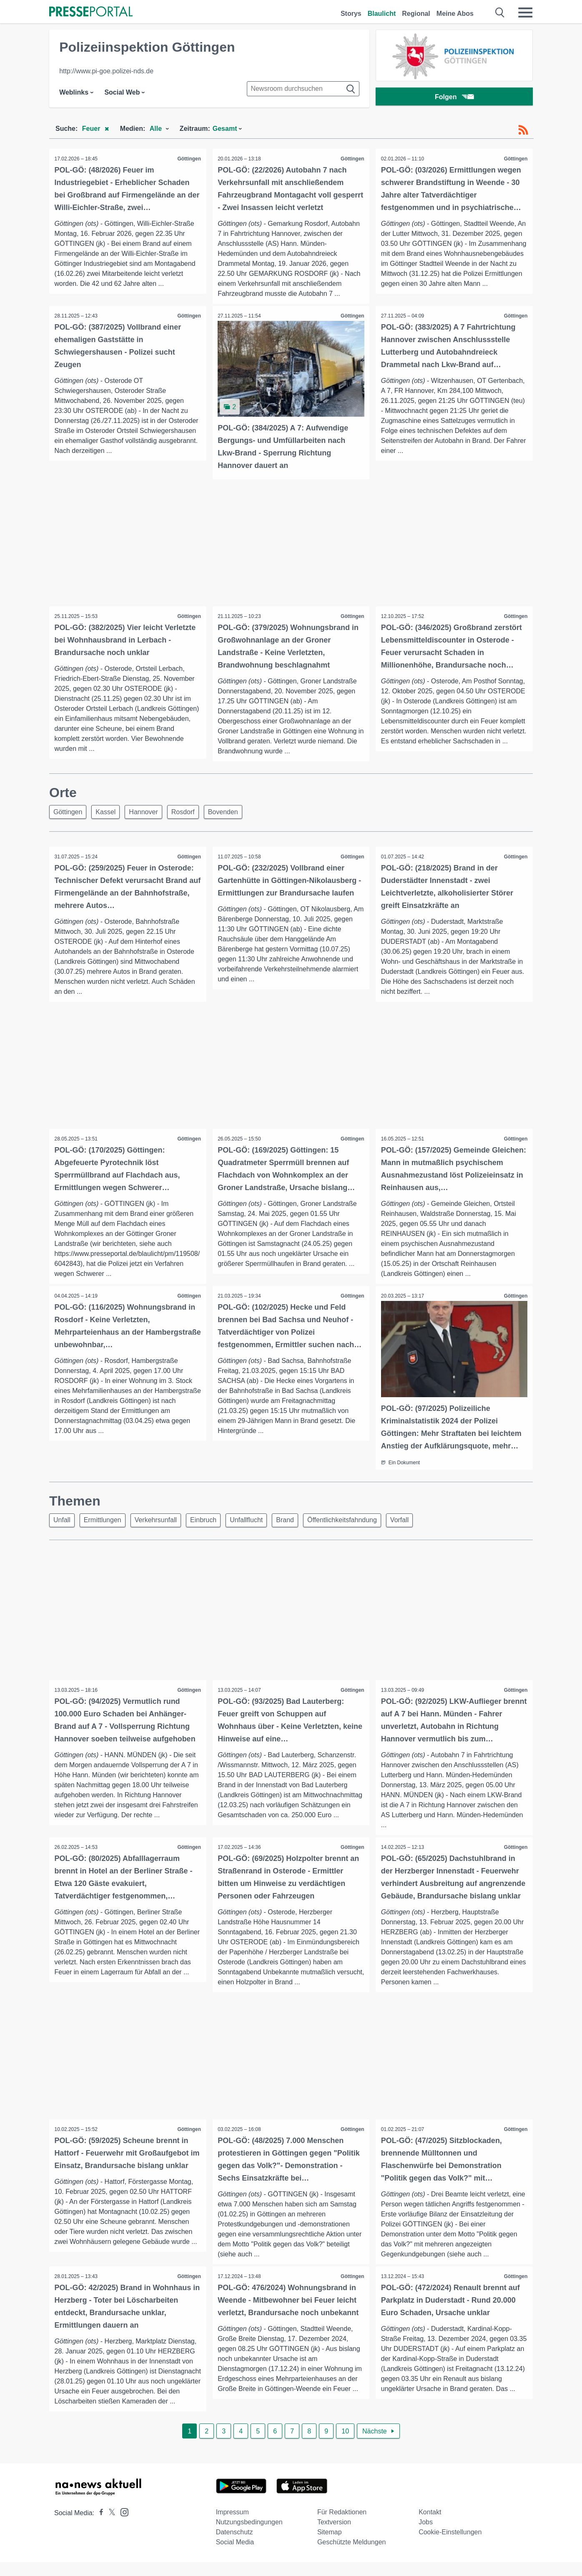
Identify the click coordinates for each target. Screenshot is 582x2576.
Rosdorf (191, 812)
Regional (416, 13)
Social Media (235, 2555)
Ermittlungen (106, 1521)
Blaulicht (382, 13)
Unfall (63, 1521)
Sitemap (329, 2545)
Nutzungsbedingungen (249, 2535)
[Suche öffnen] (500, 12)
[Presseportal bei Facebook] (98, 2526)
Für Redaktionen (341, 2525)
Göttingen (188, 159)
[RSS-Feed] (523, 130)
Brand (299, 1521)
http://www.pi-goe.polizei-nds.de (106, 71)
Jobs (426, 2535)
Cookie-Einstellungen (450, 2545)
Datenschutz (234, 2545)
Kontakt (430, 2525)
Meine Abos (455, 13)
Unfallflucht (257, 1521)
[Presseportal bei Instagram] (121, 2525)
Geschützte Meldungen (351, 2555)
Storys (351, 13)
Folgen (454, 97)
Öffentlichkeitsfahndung (358, 1521)
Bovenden (234, 812)
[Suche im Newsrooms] (303, 88)
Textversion (334, 2535)
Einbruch (212, 1521)
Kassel (109, 812)
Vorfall (418, 1521)
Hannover (149, 812)
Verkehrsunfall (162, 1521)
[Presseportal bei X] (109, 2526)
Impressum (232, 2525)
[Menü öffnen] (525, 12)
